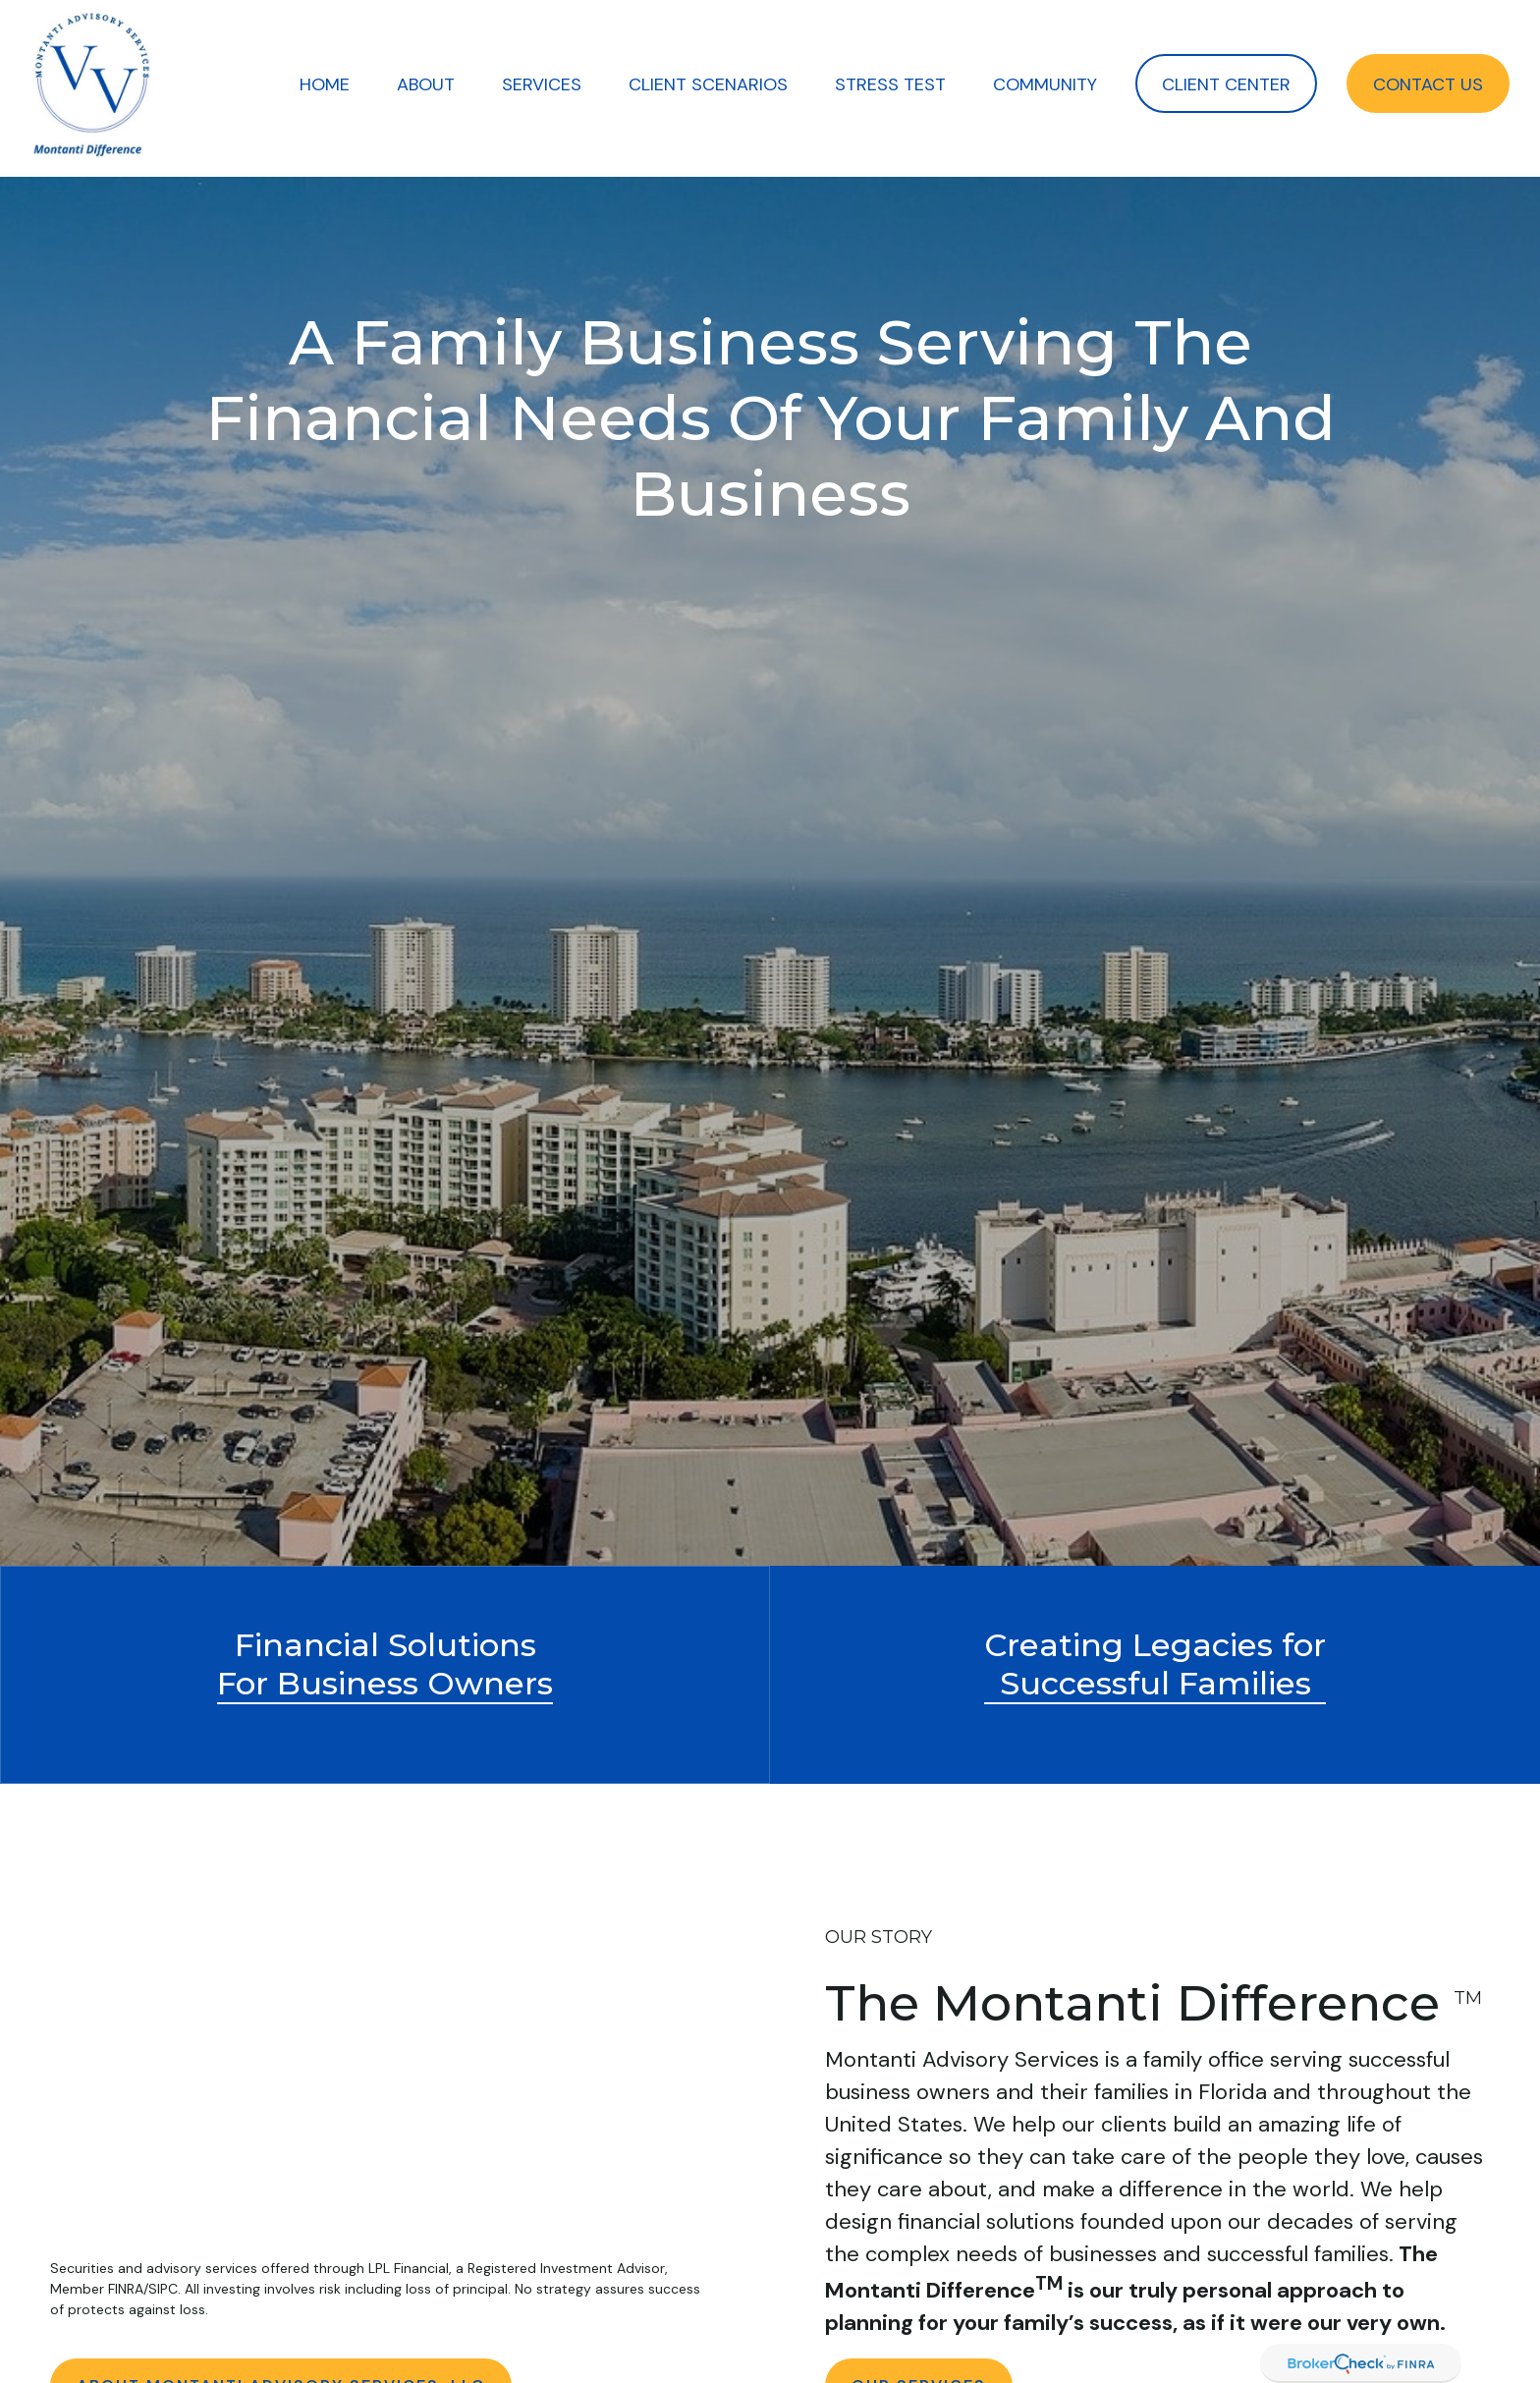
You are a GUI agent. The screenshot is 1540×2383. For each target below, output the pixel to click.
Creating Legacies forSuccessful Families (1155, 1664)
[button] (324, 83)
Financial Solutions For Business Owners (385, 1664)
